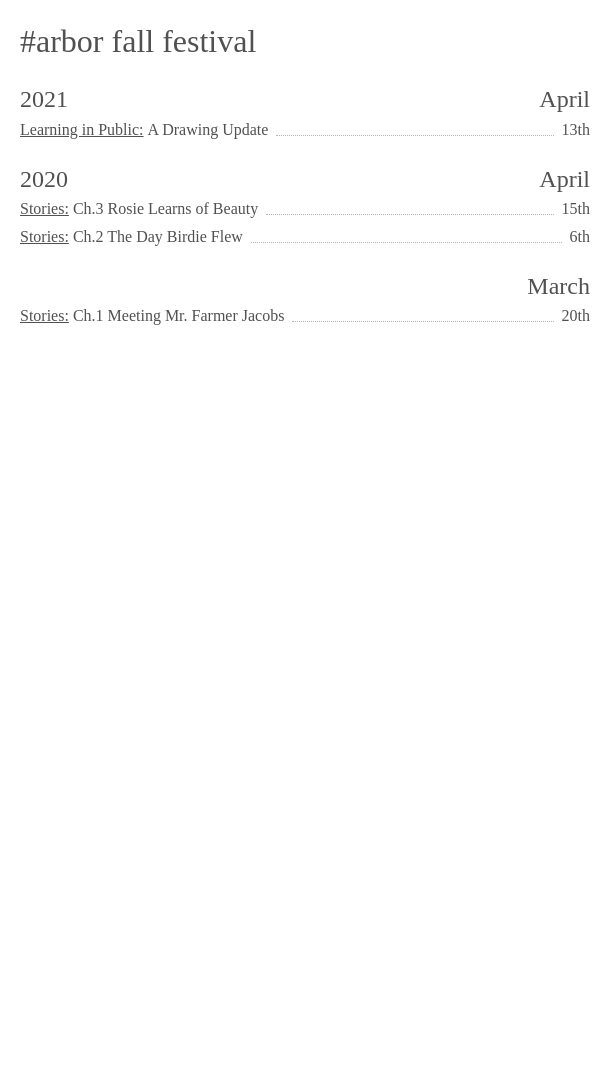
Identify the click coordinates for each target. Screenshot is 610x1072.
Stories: (44, 208)
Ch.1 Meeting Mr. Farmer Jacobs (179, 315)
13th (576, 129)
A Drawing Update (208, 129)
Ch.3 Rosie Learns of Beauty (165, 208)
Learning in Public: (82, 129)
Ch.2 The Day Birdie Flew (158, 236)
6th (580, 236)
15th (576, 208)
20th (576, 315)
